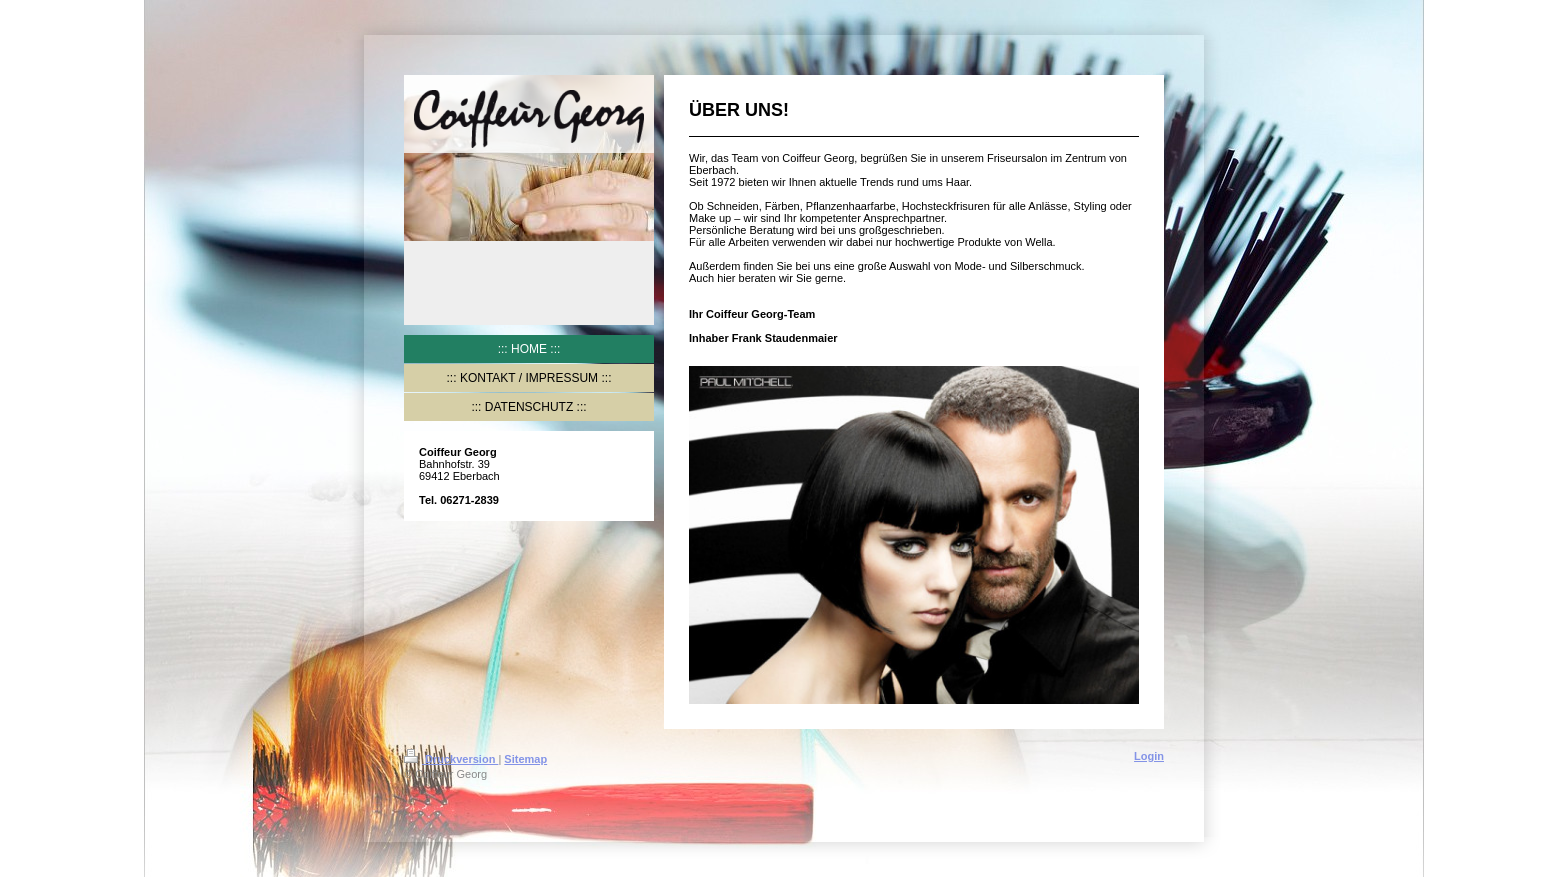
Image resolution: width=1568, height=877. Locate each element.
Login (1149, 756)
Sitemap (525, 759)
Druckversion (451, 759)
